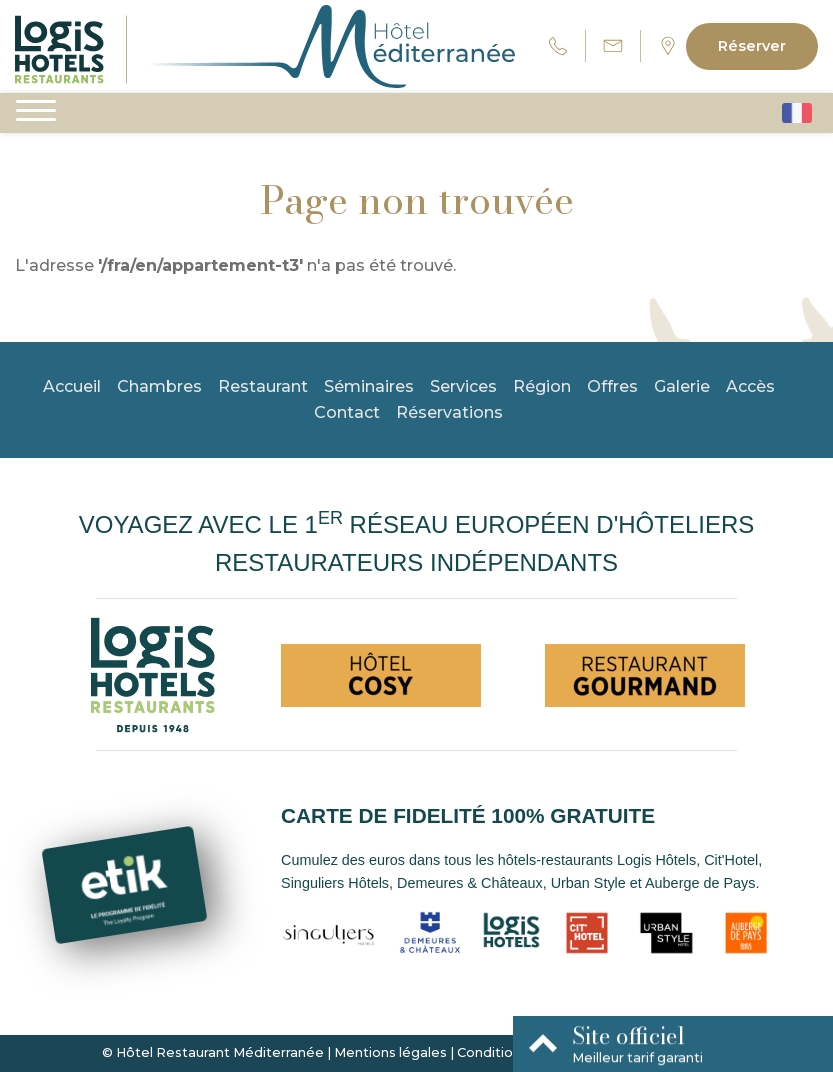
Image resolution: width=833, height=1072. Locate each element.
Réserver (752, 46)
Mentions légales (390, 1052)
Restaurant (263, 386)
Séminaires (369, 386)
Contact (347, 412)
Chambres (159, 386)
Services (463, 386)
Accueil (72, 386)
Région (542, 386)
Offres (612, 386)
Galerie (682, 386)
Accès (750, 386)
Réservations (449, 412)
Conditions (492, 1052)
